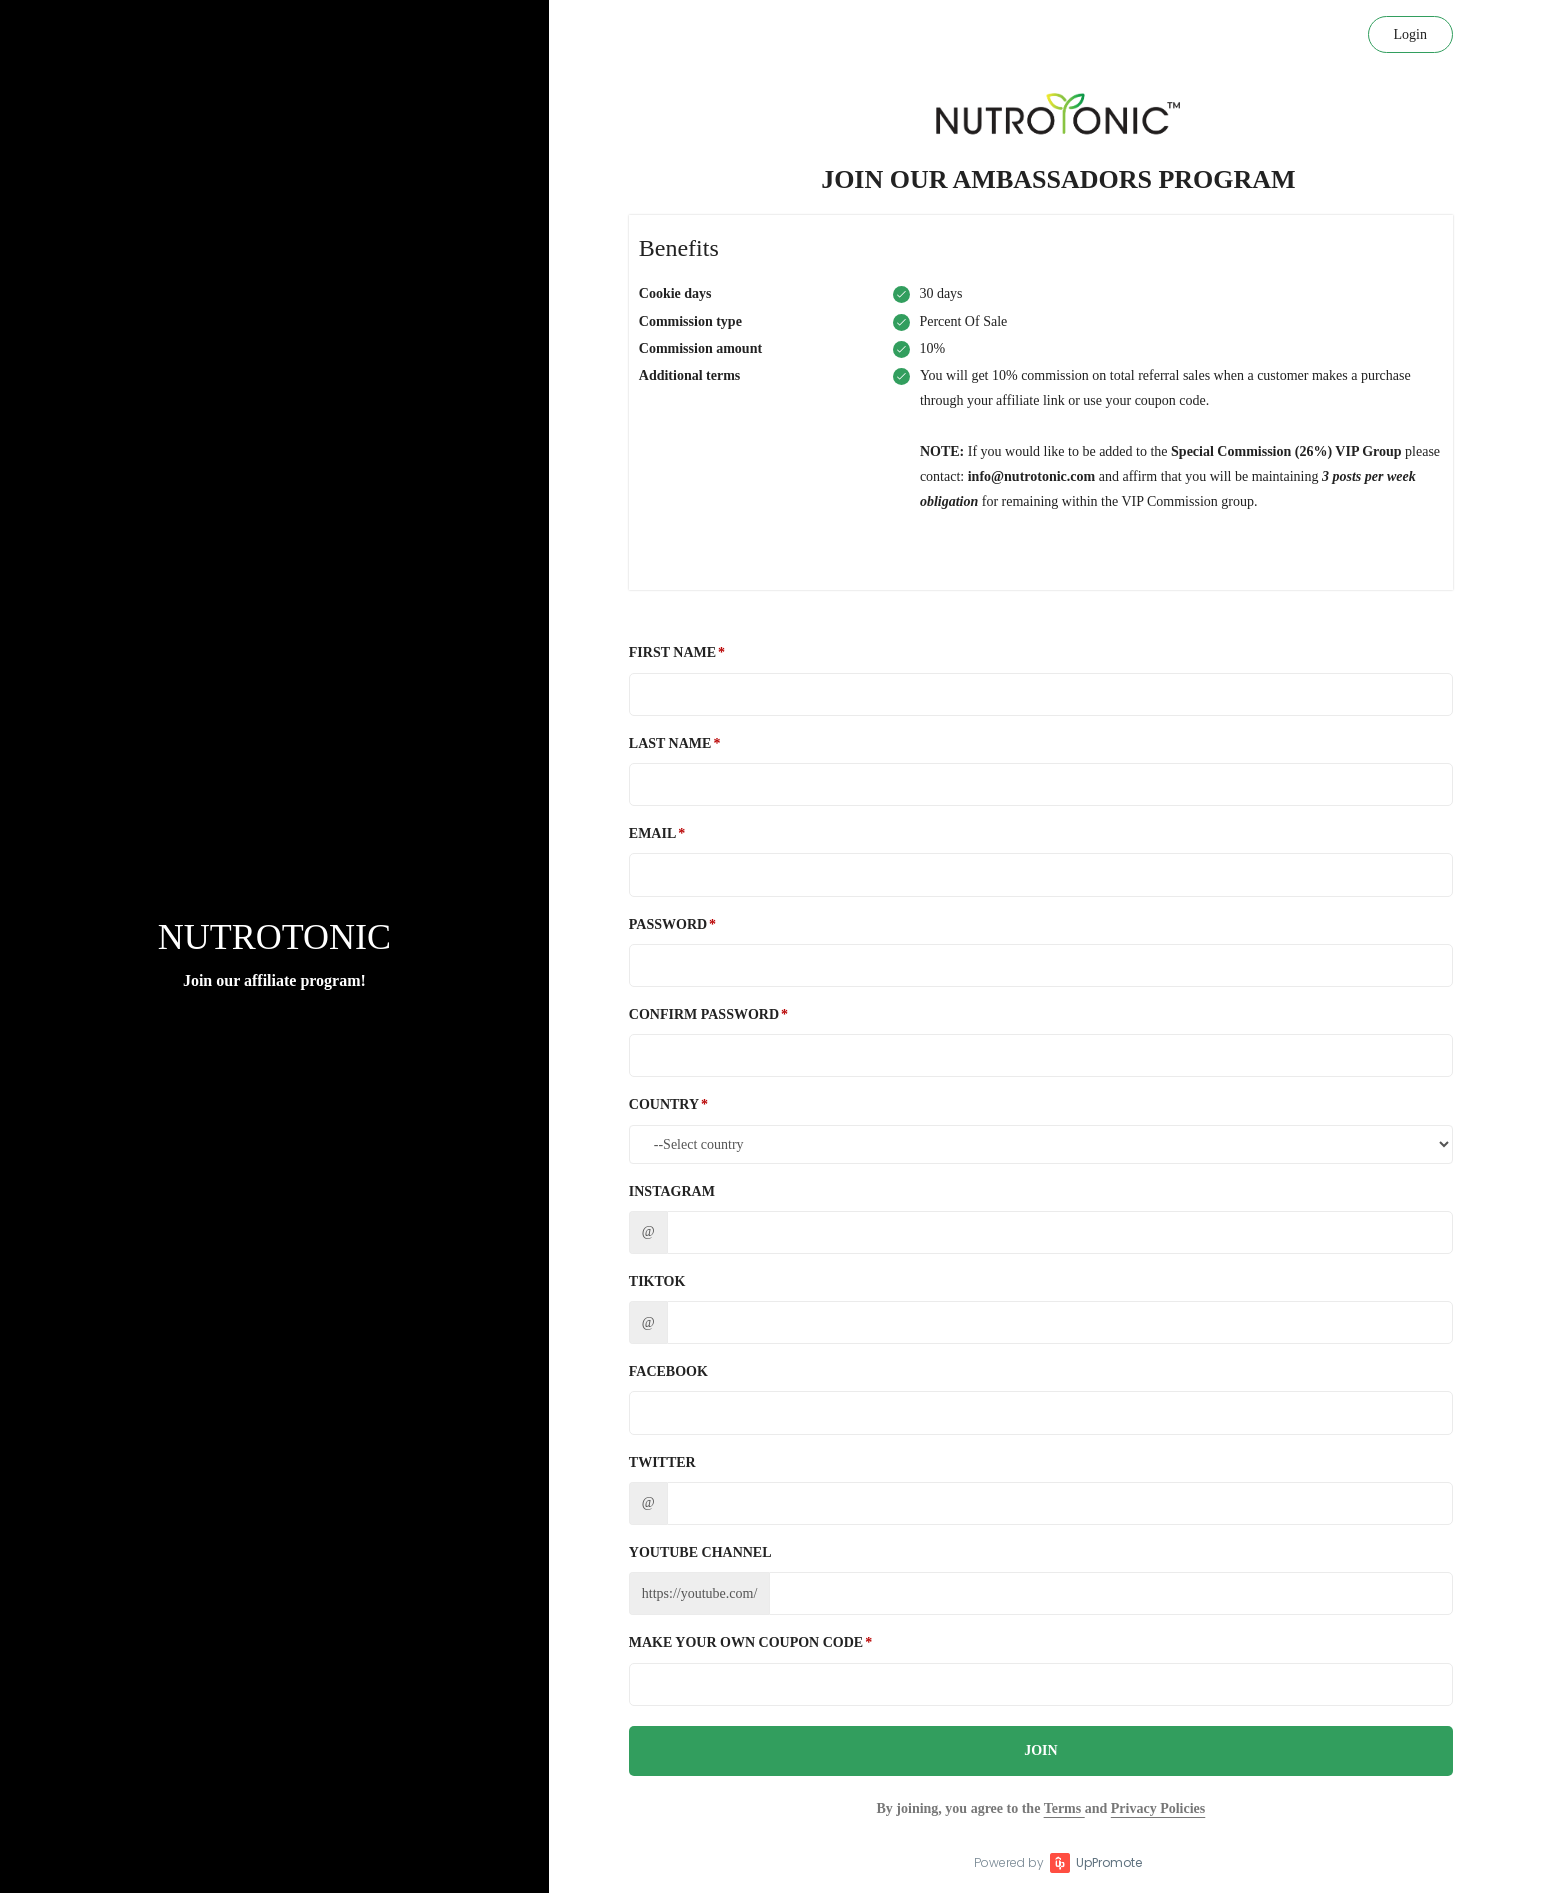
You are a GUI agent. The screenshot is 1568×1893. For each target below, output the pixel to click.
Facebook (668, 1371)
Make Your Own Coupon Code (746, 1642)
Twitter (662, 1462)
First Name (672, 652)
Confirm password (704, 1014)
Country (664, 1104)
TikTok (657, 1281)
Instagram (672, 1191)
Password (668, 924)
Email (652, 833)
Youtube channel (700, 1552)
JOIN (1040, 1750)
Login (1410, 34)
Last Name (670, 743)
